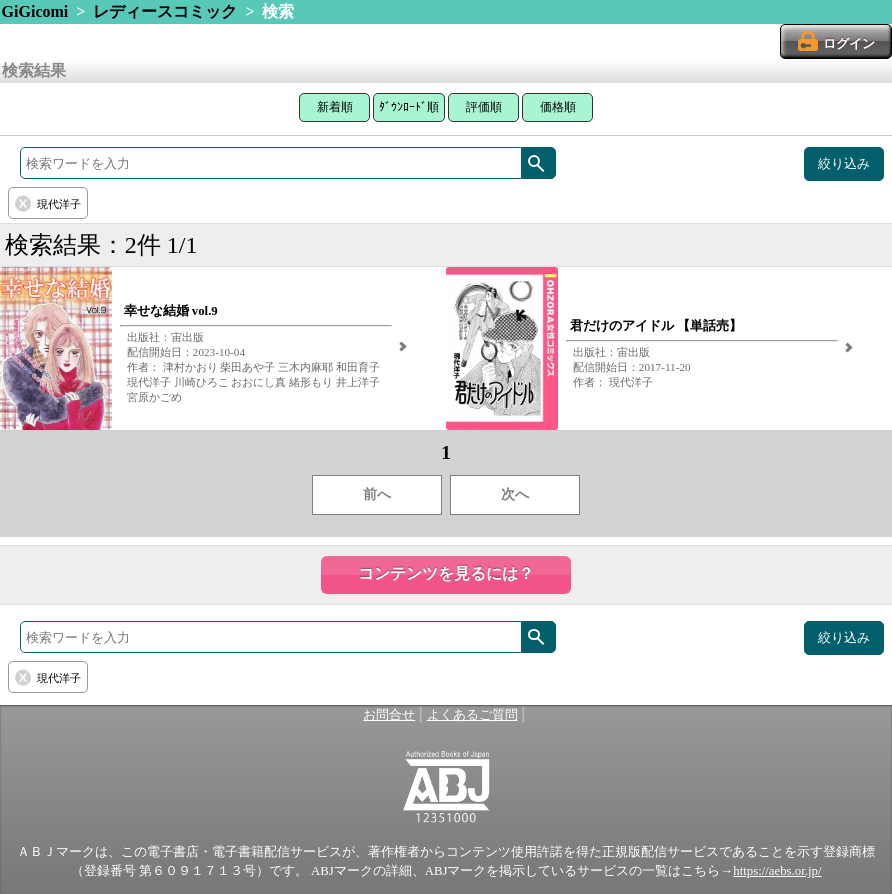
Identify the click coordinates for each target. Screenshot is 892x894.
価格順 (558, 107)
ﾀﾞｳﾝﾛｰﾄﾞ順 (409, 107)
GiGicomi (35, 11)
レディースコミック (165, 11)
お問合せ (389, 715)
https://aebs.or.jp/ (777, 871)
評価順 (484, 107)
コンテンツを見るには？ (446, 573)
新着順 (335, 107)
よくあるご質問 (472, 715)
